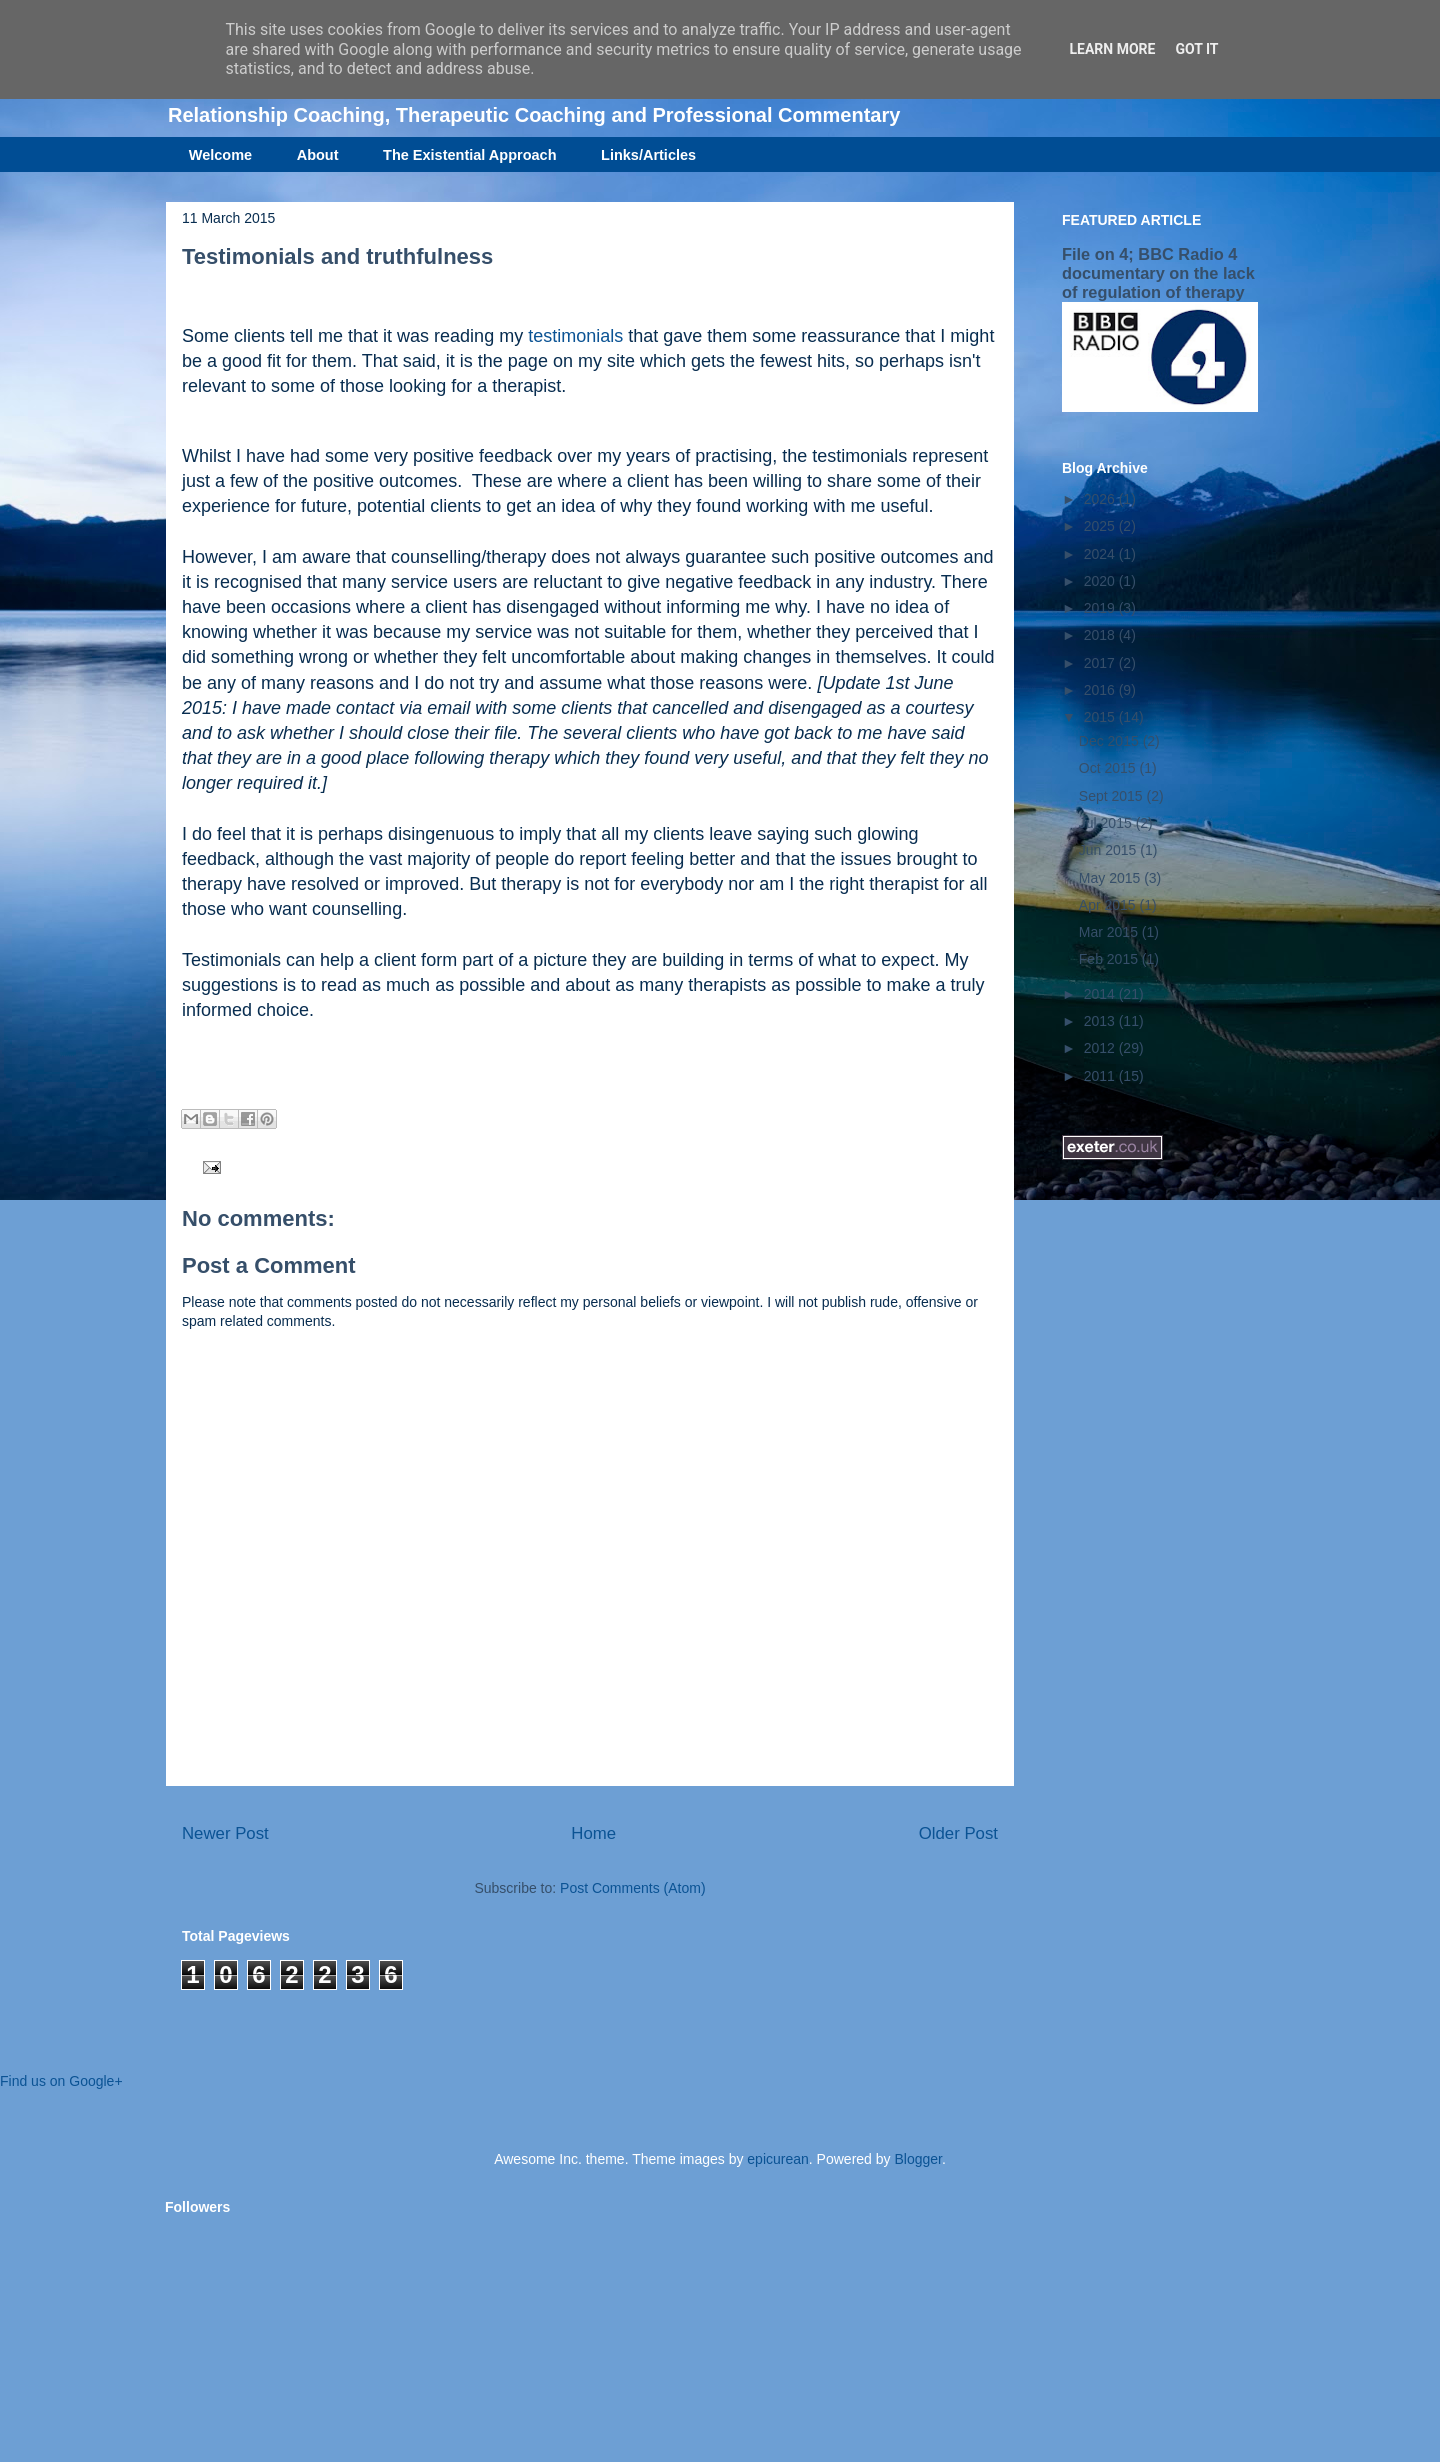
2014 (1101, 994)
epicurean (778, 2159)
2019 (1101, 608)
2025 (1101, 526)
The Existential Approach (470, 155)
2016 (1101, 690)
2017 (1101, 663)
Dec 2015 (1111, 741)
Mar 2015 (1110, 932)
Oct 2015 (1109, 768)
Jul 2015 (1107, 823)
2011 (1101, 1076)
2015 (1101, 717)
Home (593, 1833)
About (318, 155)
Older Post (958, 1833)
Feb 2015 (1110, 959)
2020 (1101, 581)
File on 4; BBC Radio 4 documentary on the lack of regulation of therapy (1158, 273)
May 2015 (1111, 878)
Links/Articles (648, 155)
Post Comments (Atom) (632, 1888)
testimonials (575, 336)
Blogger (917, 2159)
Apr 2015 (1109, 905)
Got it (1196, 49)
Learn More (1112, 49)
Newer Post (225, 1833)
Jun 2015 (1110, 850)
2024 (1101, 554)
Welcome (220, 155)
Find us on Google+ (61, 2081)
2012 (1101, 1048)
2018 (1101, 635)
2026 (1101, 499)
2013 (1101, 1021)
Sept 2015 (1113, 796)
